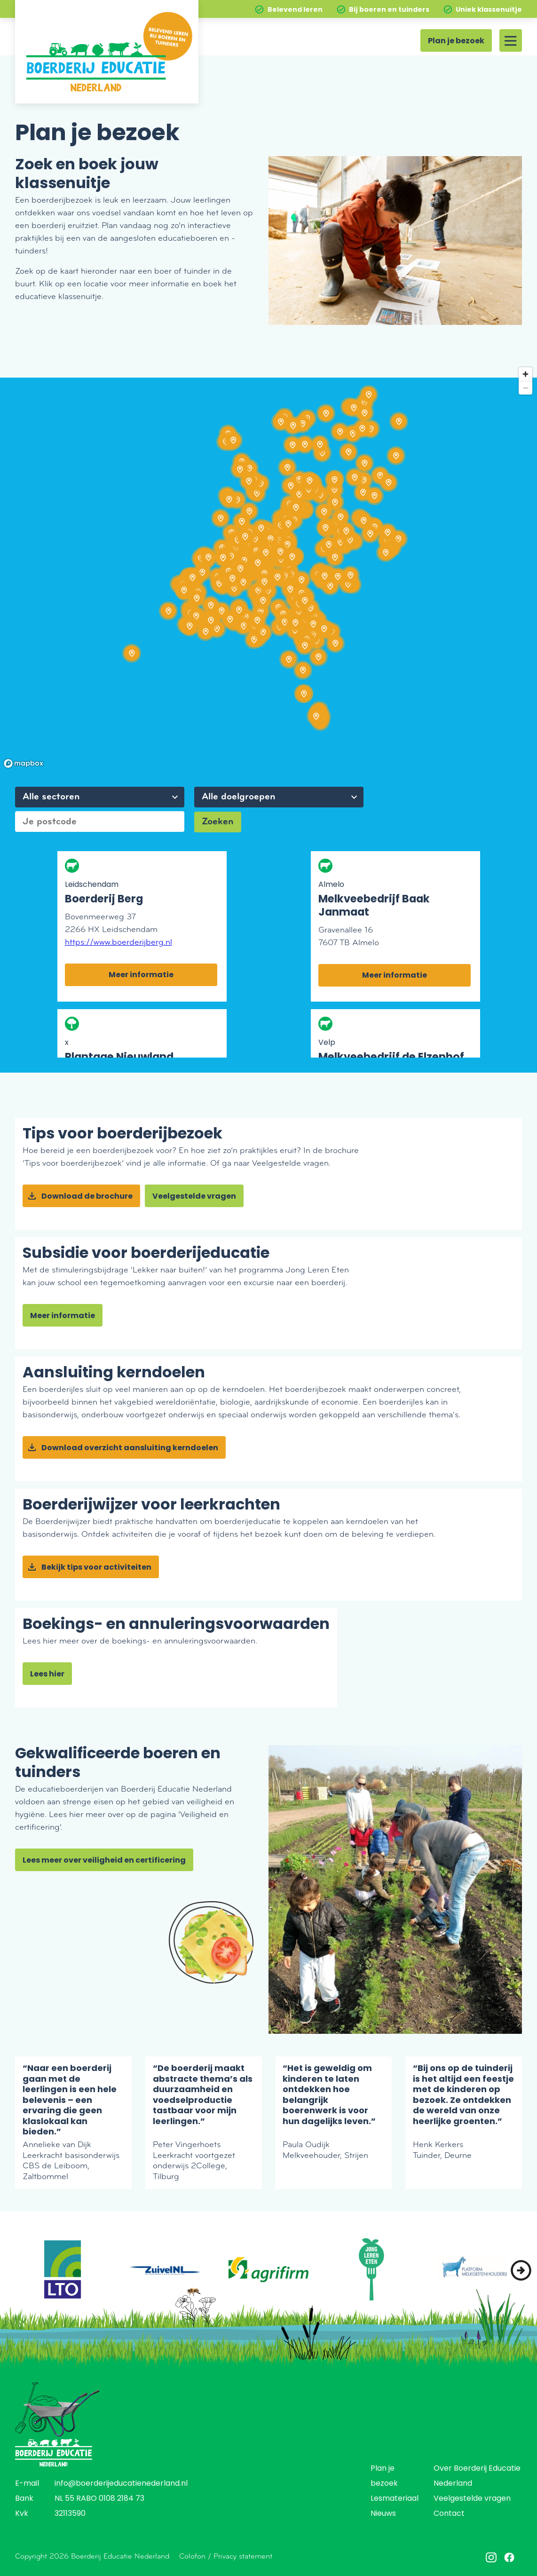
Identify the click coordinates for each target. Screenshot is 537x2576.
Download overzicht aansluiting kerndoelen (129, 1448)
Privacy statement (242, 2556)
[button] (521, 2270)
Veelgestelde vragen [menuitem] (472, 2499)
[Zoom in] (525, 374)
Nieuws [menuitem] (383, 2514)
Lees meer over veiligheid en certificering (104, 1861)
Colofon (192, 2556)
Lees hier (47, 1674)
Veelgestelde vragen (194, 1197)
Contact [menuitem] (449, 2514)
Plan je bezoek (456, 41)
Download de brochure (87, 1197)
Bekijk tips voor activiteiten (96, 1568)
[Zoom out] (525, 388)
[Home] (106, 51)
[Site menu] (510, 40)
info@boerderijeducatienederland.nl (121, 2484)
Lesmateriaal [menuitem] (395, 2499)
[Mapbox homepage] (23, 763)
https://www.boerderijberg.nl (118, 942)
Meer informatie (141, 975)
